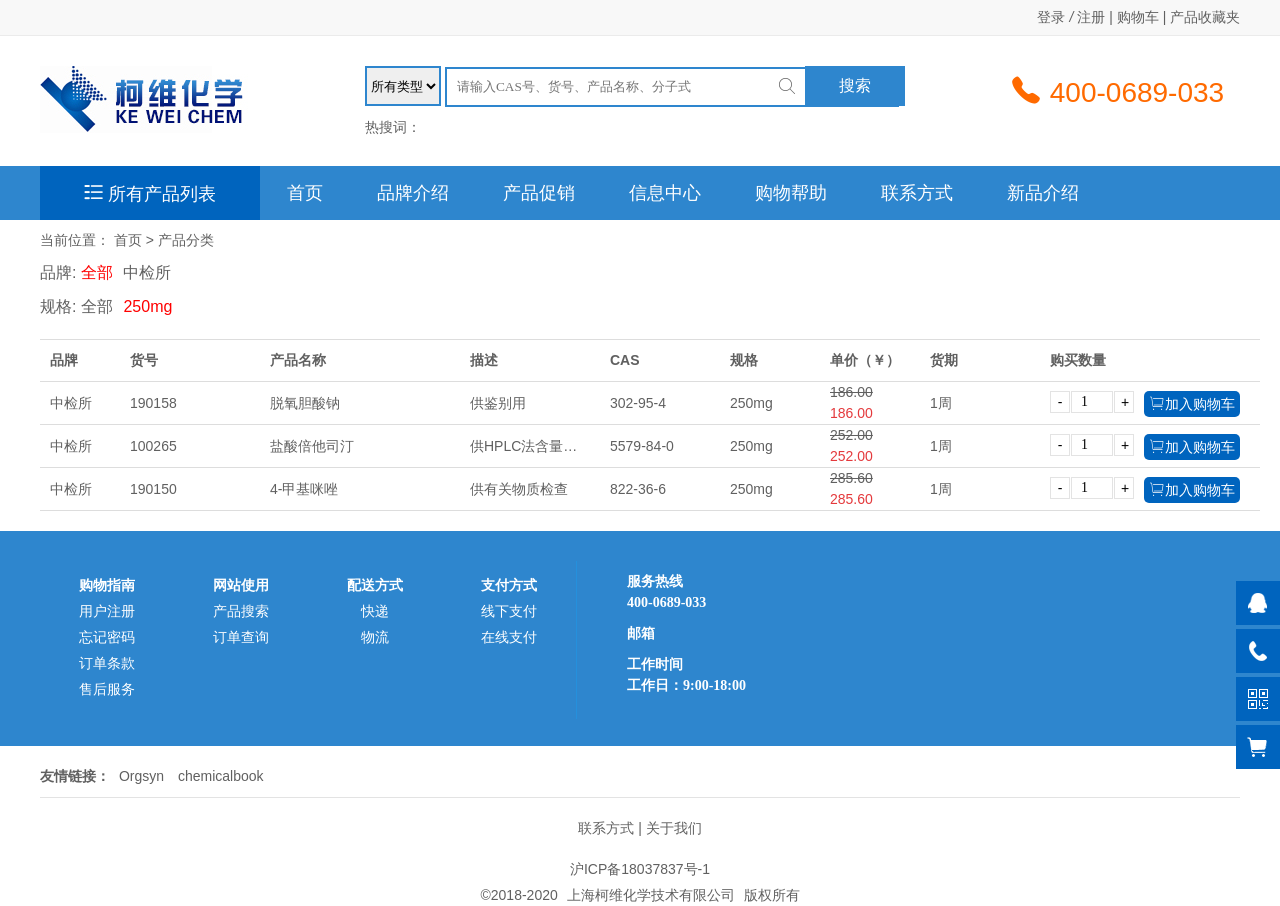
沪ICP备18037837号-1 (640, 869)
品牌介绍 (413, 193)
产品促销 (539, 193)
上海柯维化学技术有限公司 (651, 895)
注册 (1091, 17)
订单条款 (107, 663)
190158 (153, 403)
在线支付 (509, 637)
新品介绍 (1043, 193)
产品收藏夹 (1205, 17)
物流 (375, 637)
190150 (153, 489)
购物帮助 (791, 193)
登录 (1051, 17)
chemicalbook (221, 776)
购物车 (1138, 17)
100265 (153, 446)
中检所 (147, 272)
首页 (305, 193)
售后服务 (107, 689)
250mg (147, 306)
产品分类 (186, 240)
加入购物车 (1192, 403)
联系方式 (917, 193)
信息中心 (665, 193)
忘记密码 (107, 637)
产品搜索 (241, 611)
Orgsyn (141, 776)
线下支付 (509, 611)
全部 (97, 272)
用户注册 (107, 611)
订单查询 (241, 637)
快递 (375, 611)
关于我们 (674, 828)
